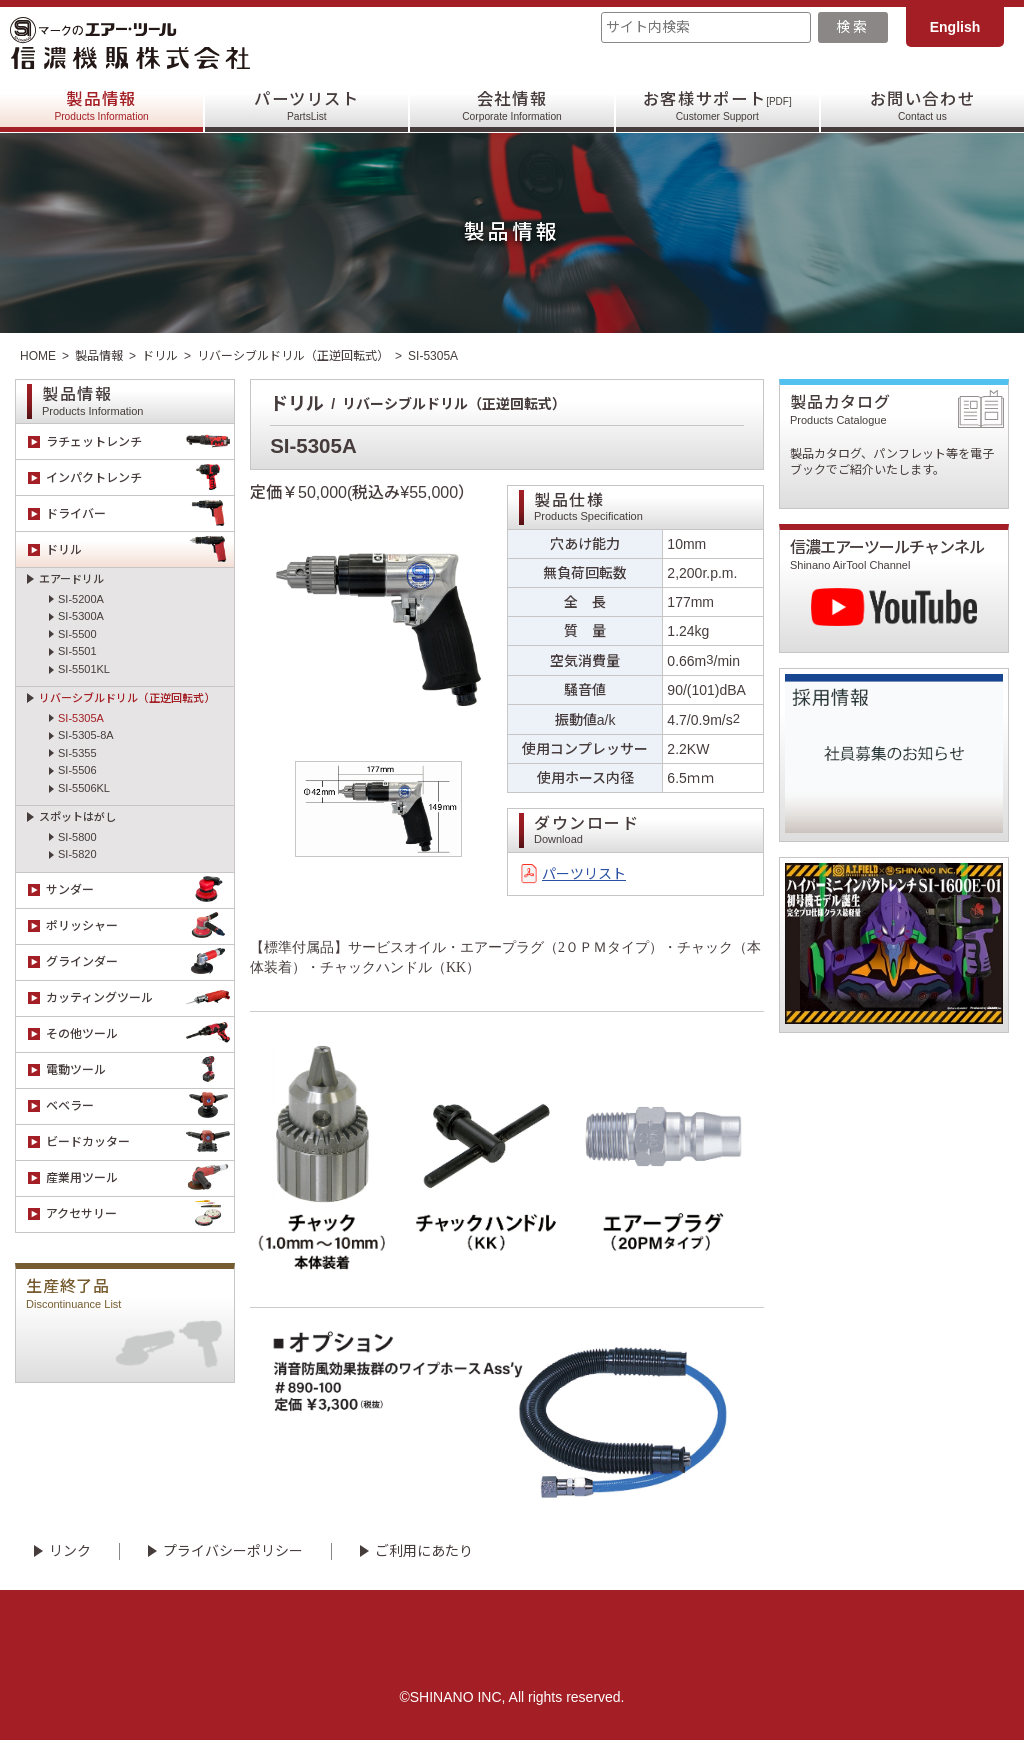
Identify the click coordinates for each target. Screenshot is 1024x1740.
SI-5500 (77, 634)
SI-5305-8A (86, 735)
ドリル (160, 356)
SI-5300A (81, 616)
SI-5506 (77, 770)
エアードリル (71, 579)
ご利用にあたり (424, 1551)
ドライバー (140, 513)
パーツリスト (307, 106)
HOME (38, 356)
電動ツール (140, 1070)
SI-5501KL (84, 669)
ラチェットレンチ (140, 441)
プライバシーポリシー (233, 1551)
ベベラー (140, 1106)
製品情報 (101, 106)
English (955, 27)
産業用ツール (140, 1178)
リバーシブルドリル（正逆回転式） (293, 356)
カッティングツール (140, 998)
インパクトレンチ (140, 477)
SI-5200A (81, 599)
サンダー (140, 890)
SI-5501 (77, 651)
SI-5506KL (84, 788)
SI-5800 (77, 837)
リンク (70, 1551)
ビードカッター (140, 1142)
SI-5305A (81, 718)
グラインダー (140, 962)
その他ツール (140, 1034)
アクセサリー (140, 1214)
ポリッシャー (140, 926)
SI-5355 (77, 753)
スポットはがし (77, 817)
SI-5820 (77, 854)
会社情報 (512, 106)
